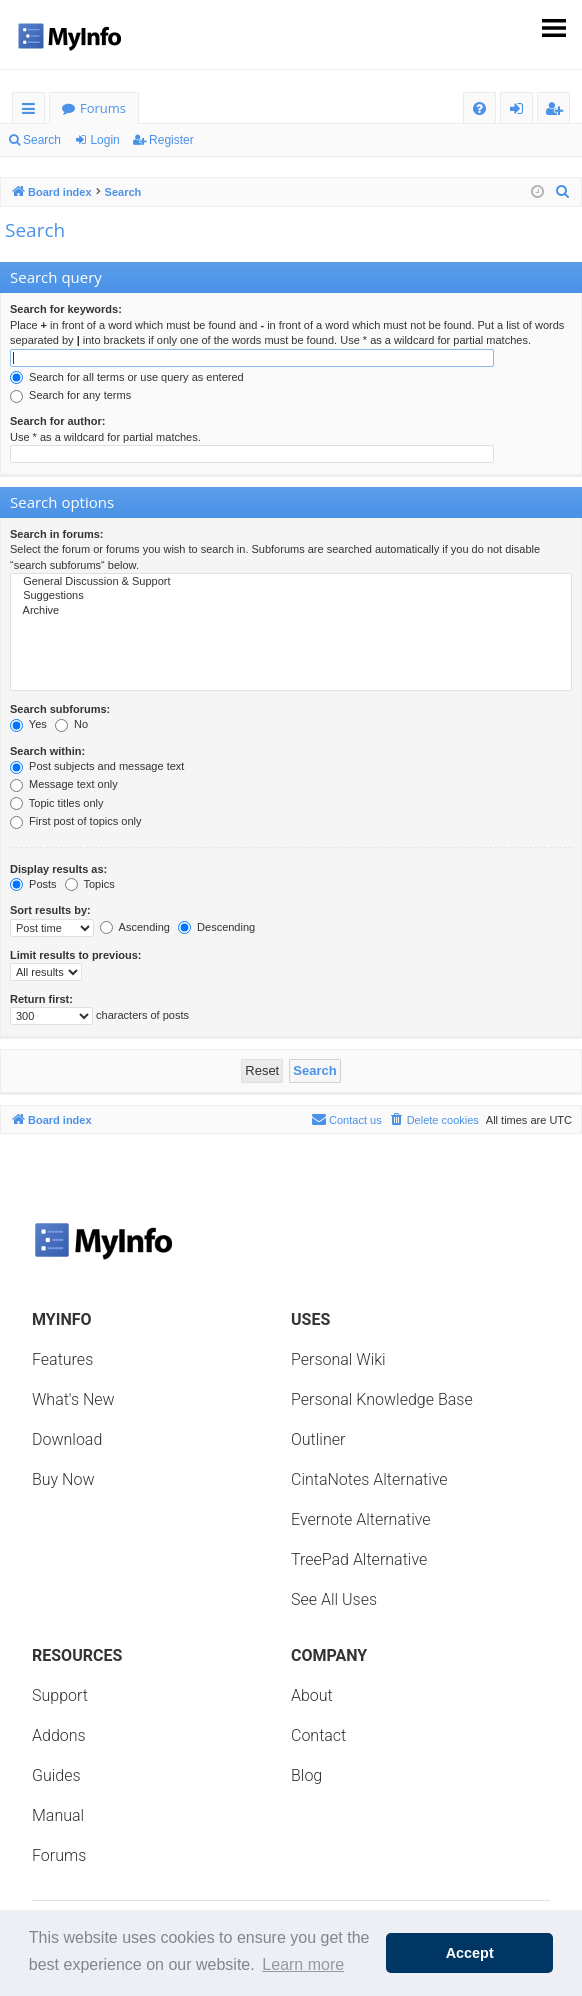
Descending (216, 927)
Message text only (64, 784)
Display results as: (58, 869)
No (71, 724)
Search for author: (57, 421)
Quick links (32, 111)
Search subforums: (60, 709)
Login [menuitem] (520, 111)
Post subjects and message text (97, 766)
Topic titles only (56, 803)
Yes (28, 724)
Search (42, 140)
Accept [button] (470, 1953)
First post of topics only (76, 821)
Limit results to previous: (75, 955)
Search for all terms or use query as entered (127, 377)
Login (104, 140)
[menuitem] (479, 108)
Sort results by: (50, 910)
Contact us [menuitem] (346, 1119)
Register (171, 140)
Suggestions (291, 596)
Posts (33, 884)
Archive (291, 611)
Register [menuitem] (558, 111)
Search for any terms (70, 395)
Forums (103, 108)
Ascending (135, 927)
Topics (90, 884)
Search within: (47, 751)
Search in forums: (57, 534)
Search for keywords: (66, 309)
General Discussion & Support (291, 582)
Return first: (41, 999)
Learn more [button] (303, 1964)
